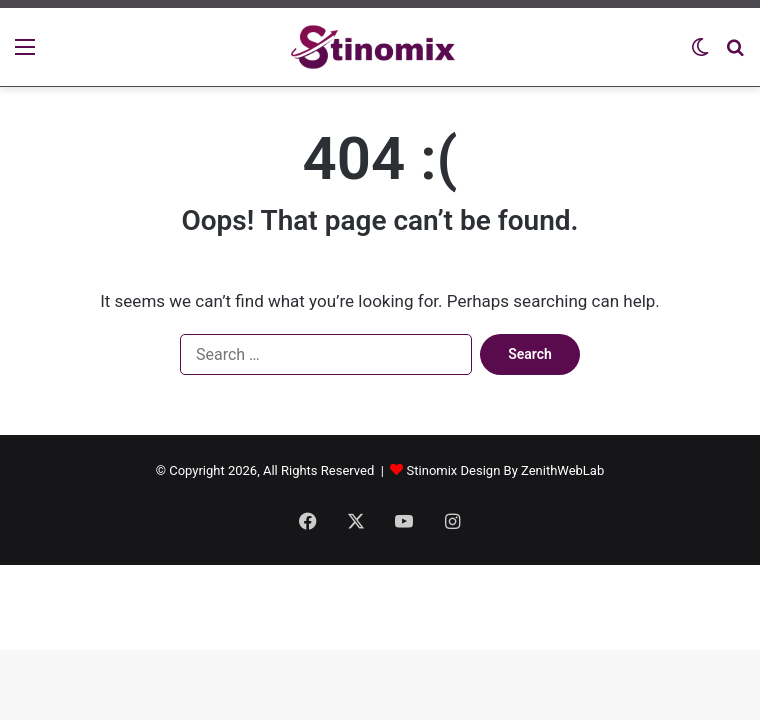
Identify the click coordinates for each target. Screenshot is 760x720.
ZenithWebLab (562, 470)
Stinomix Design (454, 470)
